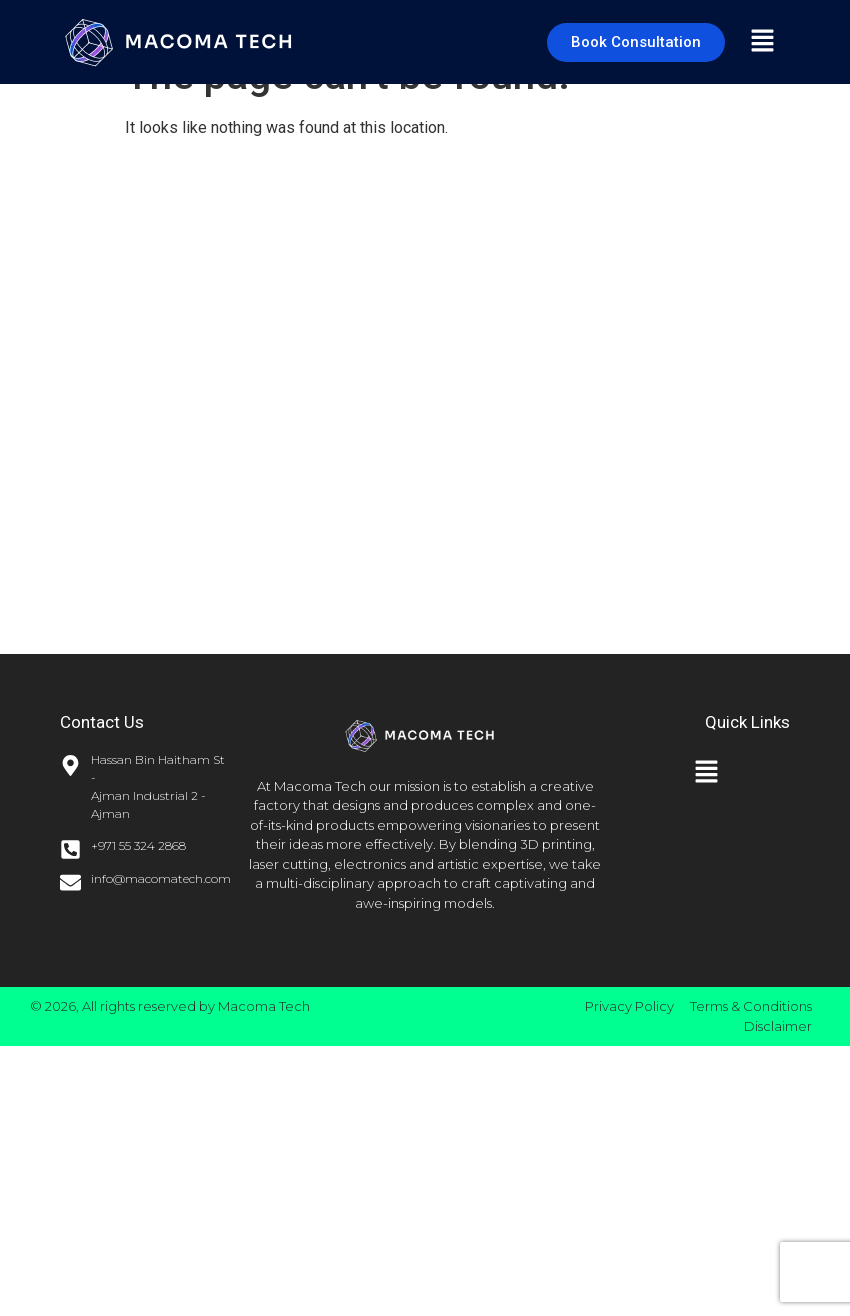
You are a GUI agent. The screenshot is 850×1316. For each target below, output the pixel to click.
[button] (762, 42)
